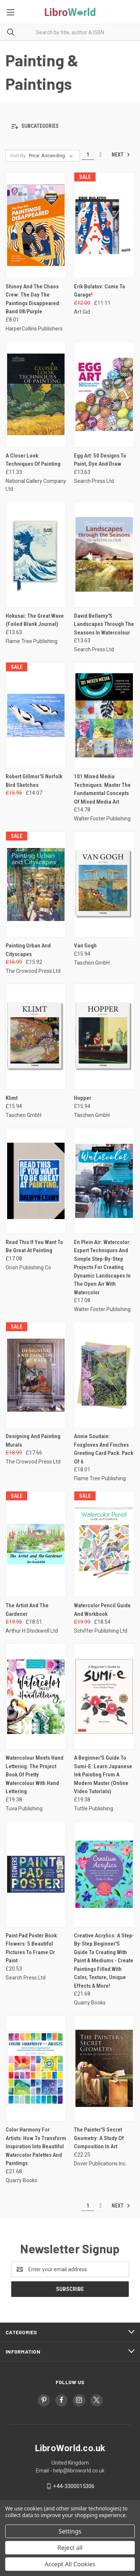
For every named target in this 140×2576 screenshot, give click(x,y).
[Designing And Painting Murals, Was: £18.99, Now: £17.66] (36, 1375)
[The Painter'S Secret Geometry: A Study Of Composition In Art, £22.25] (104, 2068)
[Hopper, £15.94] (104, 1036)
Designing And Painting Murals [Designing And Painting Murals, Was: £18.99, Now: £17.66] (33, 1440)
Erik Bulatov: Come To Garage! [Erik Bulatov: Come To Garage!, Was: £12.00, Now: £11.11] (99, 290)
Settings (70, 2531)
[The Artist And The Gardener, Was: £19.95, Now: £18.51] (36, 1544)
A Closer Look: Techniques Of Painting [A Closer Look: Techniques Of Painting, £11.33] (33, 460)
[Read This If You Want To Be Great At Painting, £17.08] (36, 1180)
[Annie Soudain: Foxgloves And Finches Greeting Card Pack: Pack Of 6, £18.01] (104, 1375)
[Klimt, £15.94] (36, 1036)
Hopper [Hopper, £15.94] (82, 1098)
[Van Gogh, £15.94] (104, 884)
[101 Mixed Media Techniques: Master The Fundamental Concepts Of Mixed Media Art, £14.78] (104, 715)
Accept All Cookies (70, 2564)
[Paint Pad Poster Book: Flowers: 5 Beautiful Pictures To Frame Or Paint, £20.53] (36, 1874)
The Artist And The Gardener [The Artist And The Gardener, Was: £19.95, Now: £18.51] (27, 1609)
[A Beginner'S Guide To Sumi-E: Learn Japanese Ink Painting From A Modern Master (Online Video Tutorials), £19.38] (104, 1696)
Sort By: (18, 155)
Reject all (70, 2548)
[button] (70, 126)
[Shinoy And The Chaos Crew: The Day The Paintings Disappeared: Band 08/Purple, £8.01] (36, 225)
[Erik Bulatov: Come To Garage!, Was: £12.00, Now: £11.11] (104, 225)
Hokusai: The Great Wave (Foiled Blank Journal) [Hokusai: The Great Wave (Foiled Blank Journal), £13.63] (35, 620)
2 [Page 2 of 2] (100, 155)
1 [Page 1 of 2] (87, 155)
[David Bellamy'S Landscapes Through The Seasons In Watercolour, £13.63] (104, 554)
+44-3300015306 (73, 2486)
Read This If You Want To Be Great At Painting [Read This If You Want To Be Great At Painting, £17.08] (34, 1246)
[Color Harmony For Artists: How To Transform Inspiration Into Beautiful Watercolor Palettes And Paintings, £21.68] (36, 2068)
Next (121, 154)
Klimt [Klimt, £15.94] (12, 1098)
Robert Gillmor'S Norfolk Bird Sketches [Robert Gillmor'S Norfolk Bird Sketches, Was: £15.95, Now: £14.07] (34, 780)
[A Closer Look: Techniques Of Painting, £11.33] (36, 394)
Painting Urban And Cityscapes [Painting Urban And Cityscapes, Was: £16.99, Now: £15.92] (28, 950)
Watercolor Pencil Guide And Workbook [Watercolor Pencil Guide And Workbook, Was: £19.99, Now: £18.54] (102, 1609)
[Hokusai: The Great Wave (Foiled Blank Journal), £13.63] (36, 554)
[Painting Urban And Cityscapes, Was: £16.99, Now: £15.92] (36, 884)
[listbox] (52, 155)
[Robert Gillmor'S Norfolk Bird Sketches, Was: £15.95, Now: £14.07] (36, 715)
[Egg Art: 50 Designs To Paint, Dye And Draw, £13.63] (104, 394)
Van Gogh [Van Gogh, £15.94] (85, 945)
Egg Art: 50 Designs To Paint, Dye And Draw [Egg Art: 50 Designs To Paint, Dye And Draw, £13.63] (100, 460)
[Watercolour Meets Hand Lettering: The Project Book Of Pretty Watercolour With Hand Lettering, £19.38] (36, 1696)
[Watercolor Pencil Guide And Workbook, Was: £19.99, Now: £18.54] (104, 1544)
